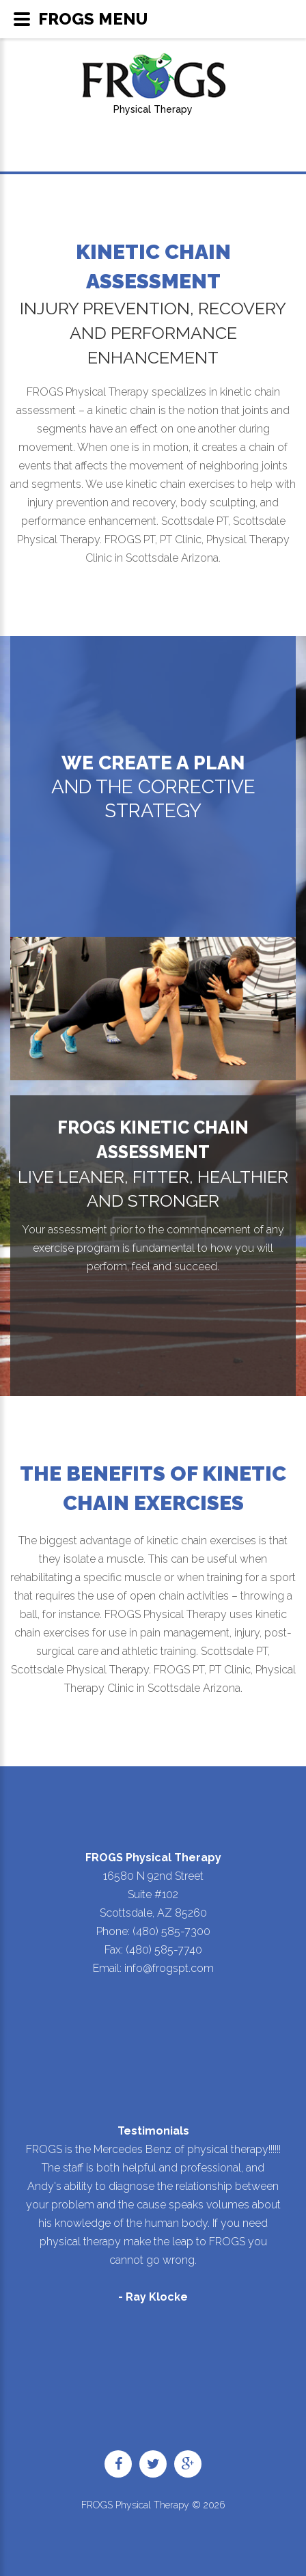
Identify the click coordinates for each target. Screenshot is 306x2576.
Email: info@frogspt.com (153, 1968)
